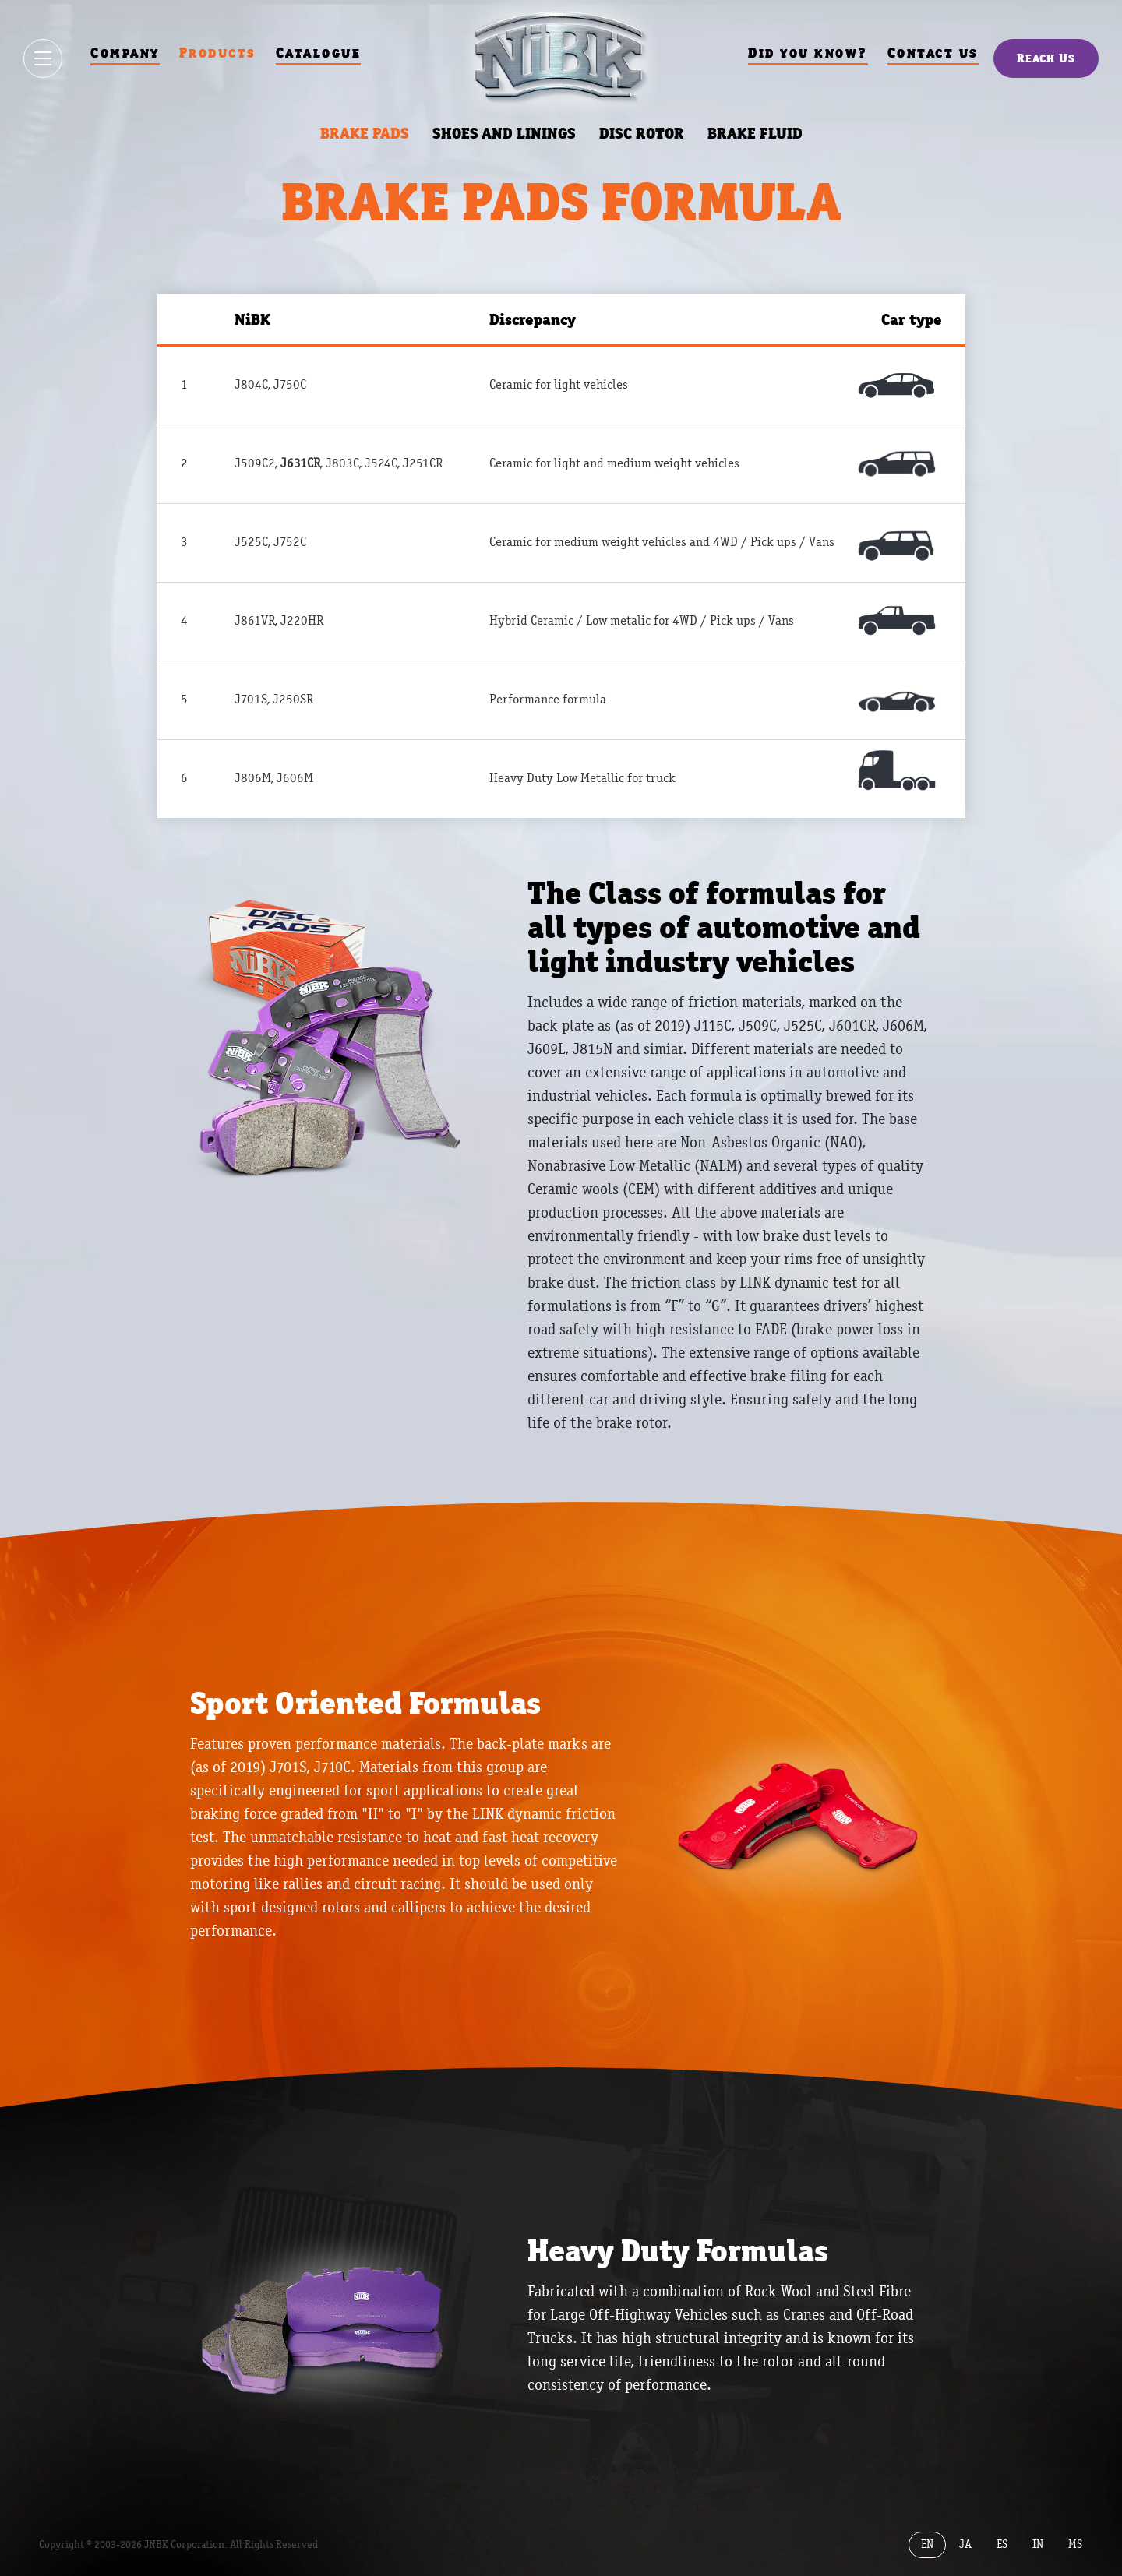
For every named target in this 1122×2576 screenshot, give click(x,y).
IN (1037, 2543)
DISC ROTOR (641, 133)
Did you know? (808, 53)
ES (1002, 2543)
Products (217, 53)
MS (1075, 2543)
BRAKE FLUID (755, 133)
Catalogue (318, 53)
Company (124, 53)
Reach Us (1046, 58)
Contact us (933, 53)
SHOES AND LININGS (504, 133)
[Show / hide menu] (42, 58)
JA (965, 2543)
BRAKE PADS (364, 133)
